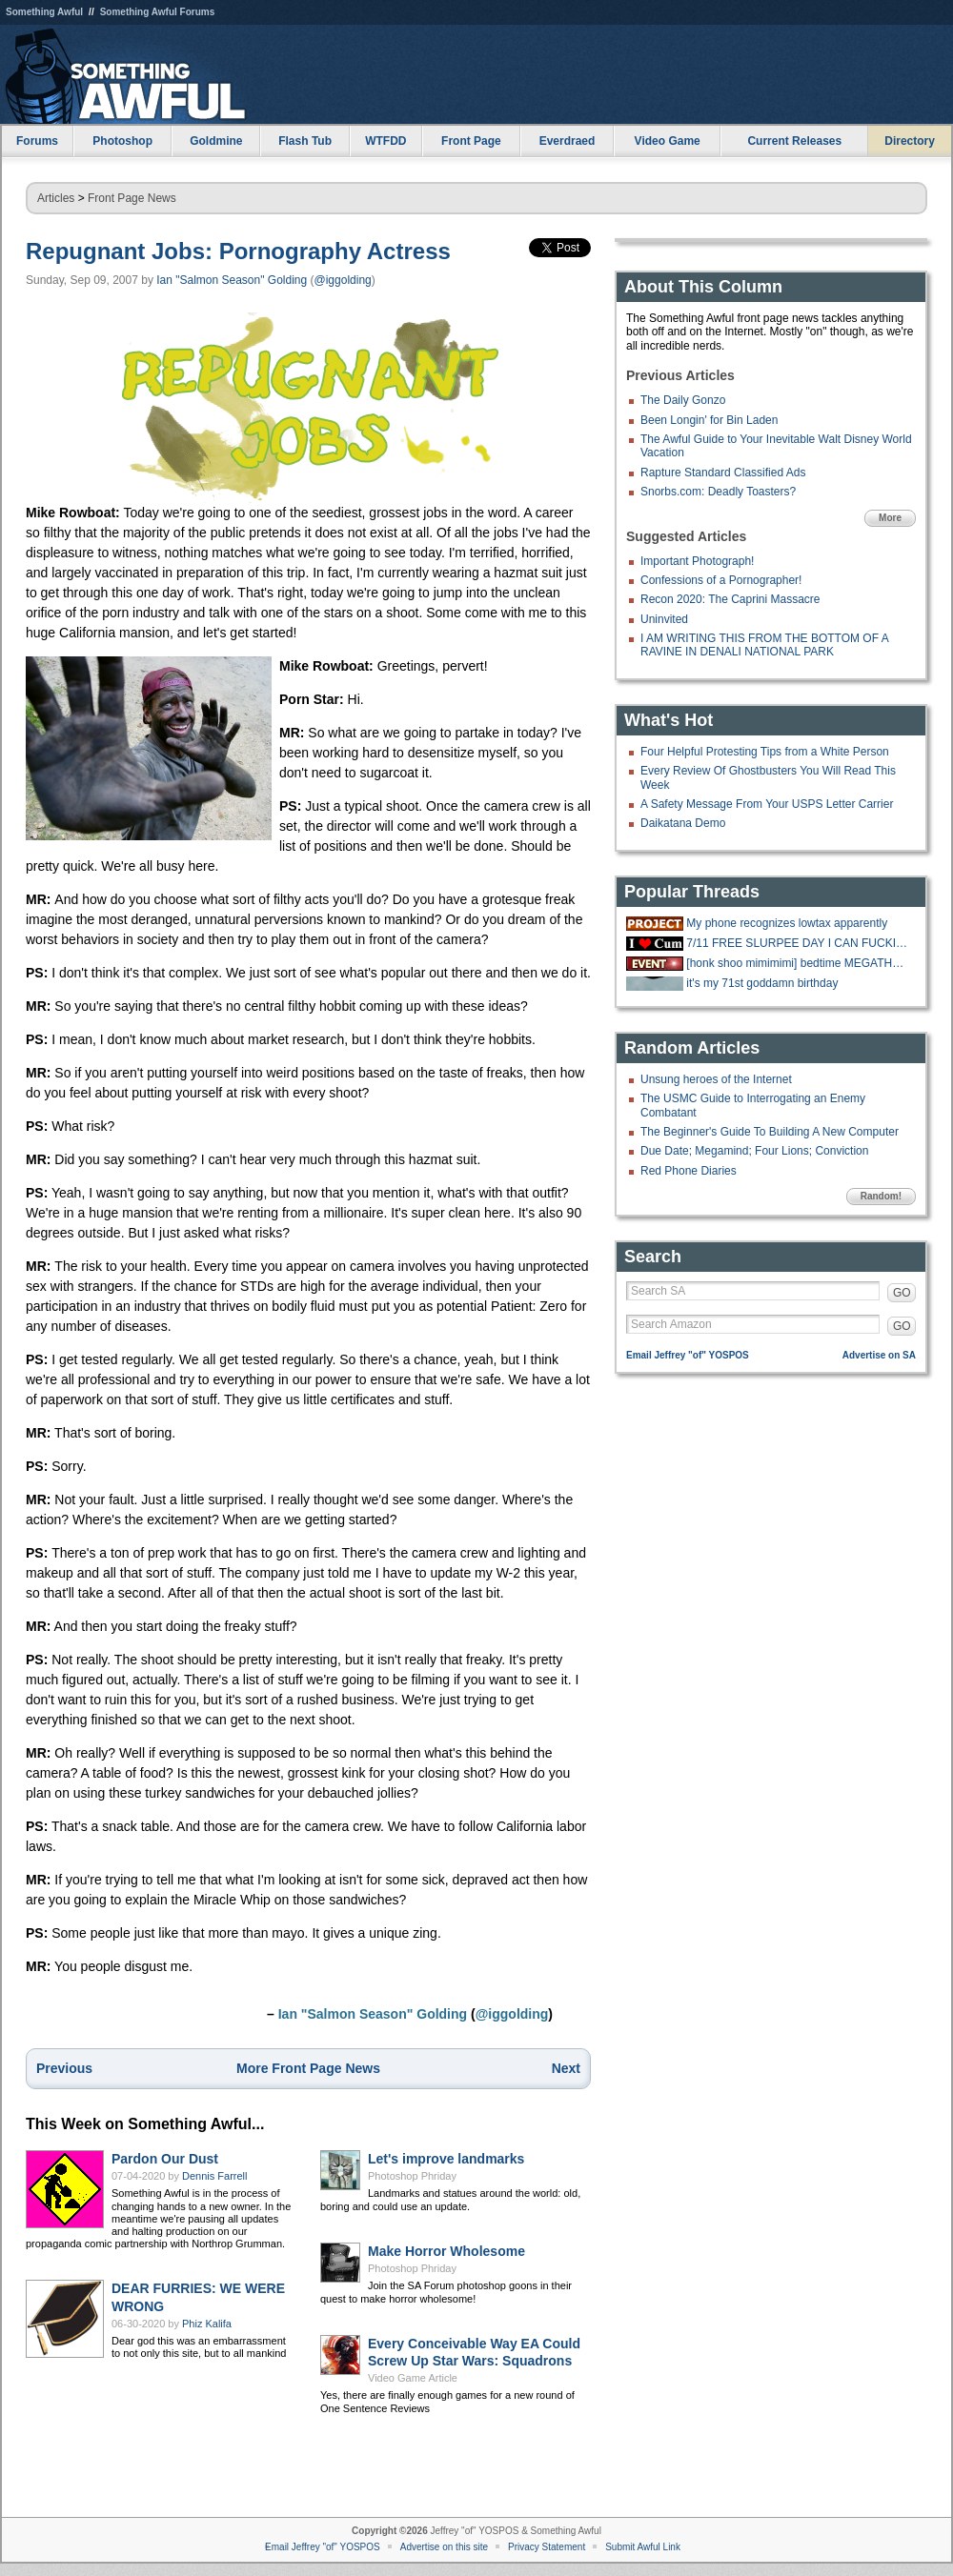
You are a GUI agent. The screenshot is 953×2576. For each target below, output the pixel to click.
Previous (64, 2068)
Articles (55, 198)
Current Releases (794, 141)
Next (566, 2068)
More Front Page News (308, 2068)
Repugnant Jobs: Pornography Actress (238, 251)
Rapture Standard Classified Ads (722, 472)
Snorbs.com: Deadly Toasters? (718, 491)
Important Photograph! (697, 561)
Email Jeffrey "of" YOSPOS (687, 1355)
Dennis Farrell (214, 2176)
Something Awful (44, 12)
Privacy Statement (546, 2547)
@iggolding (343, 280)
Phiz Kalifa (207, 2323)
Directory (909, 141)
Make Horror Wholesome (446, 2251)
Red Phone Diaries (688, 1170)
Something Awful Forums (157, 12)
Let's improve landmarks (446, 2158)
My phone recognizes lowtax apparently (786, 923)
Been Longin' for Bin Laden (709, 420)
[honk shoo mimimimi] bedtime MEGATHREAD (798, 963)
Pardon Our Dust (165, 2158)
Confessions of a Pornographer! (720, 580)
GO (902, 1292)
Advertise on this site (444, 2547)
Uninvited (664, 619)
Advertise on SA (879, 1355)
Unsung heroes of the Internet (716, 1079)
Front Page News (132, 198)
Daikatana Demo (682, 823)
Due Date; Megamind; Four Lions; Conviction (754, 1150)
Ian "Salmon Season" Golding (231, 280)
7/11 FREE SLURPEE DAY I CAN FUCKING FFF (798, 943)
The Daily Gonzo (682, 400)
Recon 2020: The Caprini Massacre (730, 599)
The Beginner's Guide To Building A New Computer (769, 1131)
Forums (37, 141)
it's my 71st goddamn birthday (762, 983)
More (890, 518)
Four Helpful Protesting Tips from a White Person (764, 751)
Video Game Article (412, 2378)
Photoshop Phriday (412, 2176)
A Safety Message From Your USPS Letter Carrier (766, 804)
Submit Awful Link (642, 2547)
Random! (881, 1196)
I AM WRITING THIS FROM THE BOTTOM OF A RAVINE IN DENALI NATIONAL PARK (764, 645)
